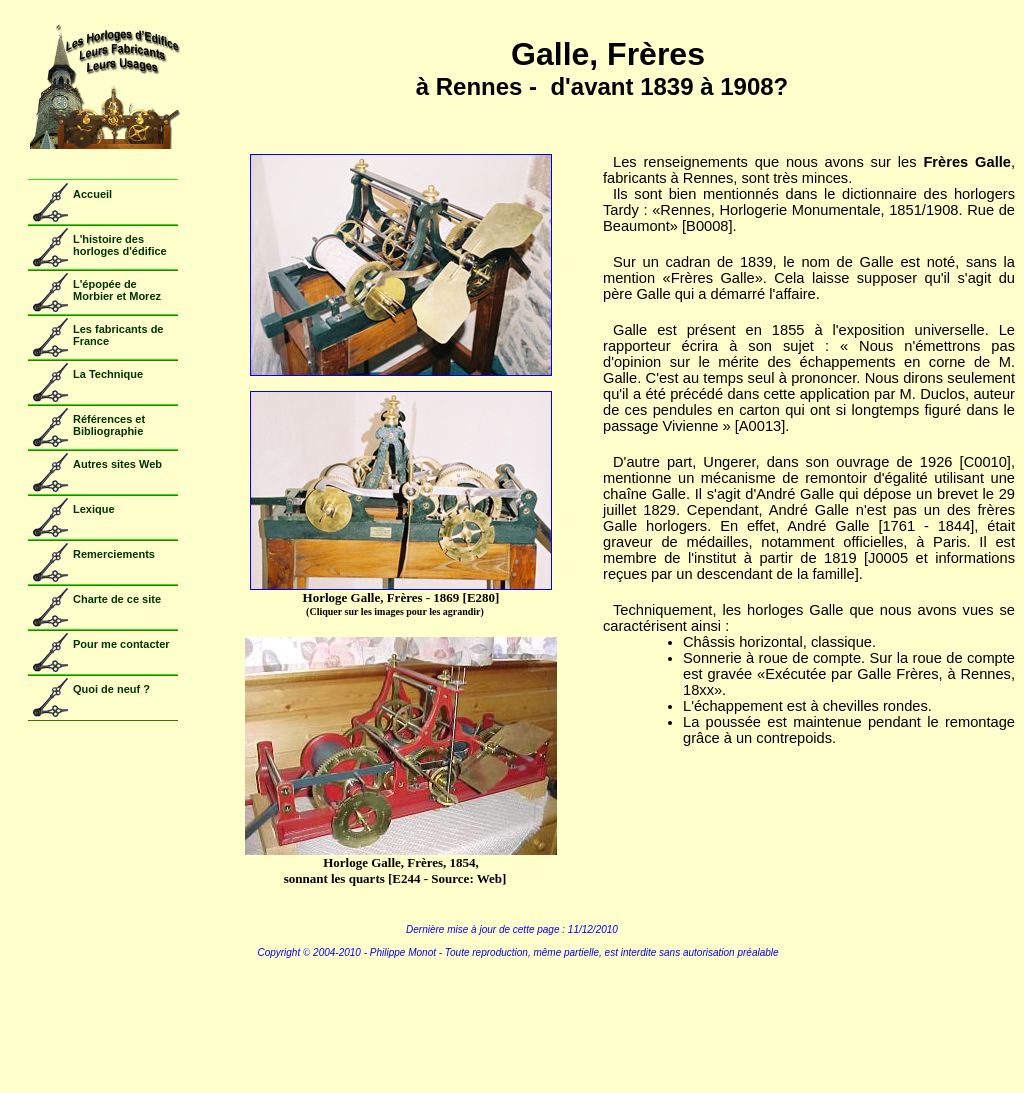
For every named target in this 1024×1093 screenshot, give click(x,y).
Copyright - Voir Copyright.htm (512, 1010)
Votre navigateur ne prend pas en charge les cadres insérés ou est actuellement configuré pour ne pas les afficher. (98, 412)
